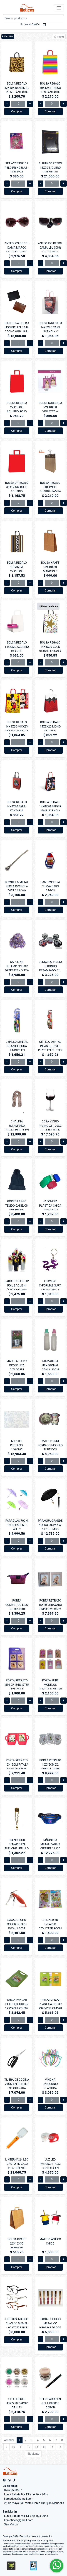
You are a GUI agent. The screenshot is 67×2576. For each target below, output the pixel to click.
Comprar (16, 111)
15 (51, 2447)
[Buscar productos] (33, 18)
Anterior (9, 2440)
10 (13, 2447)
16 (59, 2447)
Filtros (59, 36)
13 (36, 2447)
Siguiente (33, 2453)
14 (44, 2447)
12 (28, 2447)
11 (21, 2447)
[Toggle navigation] (59, 7)
